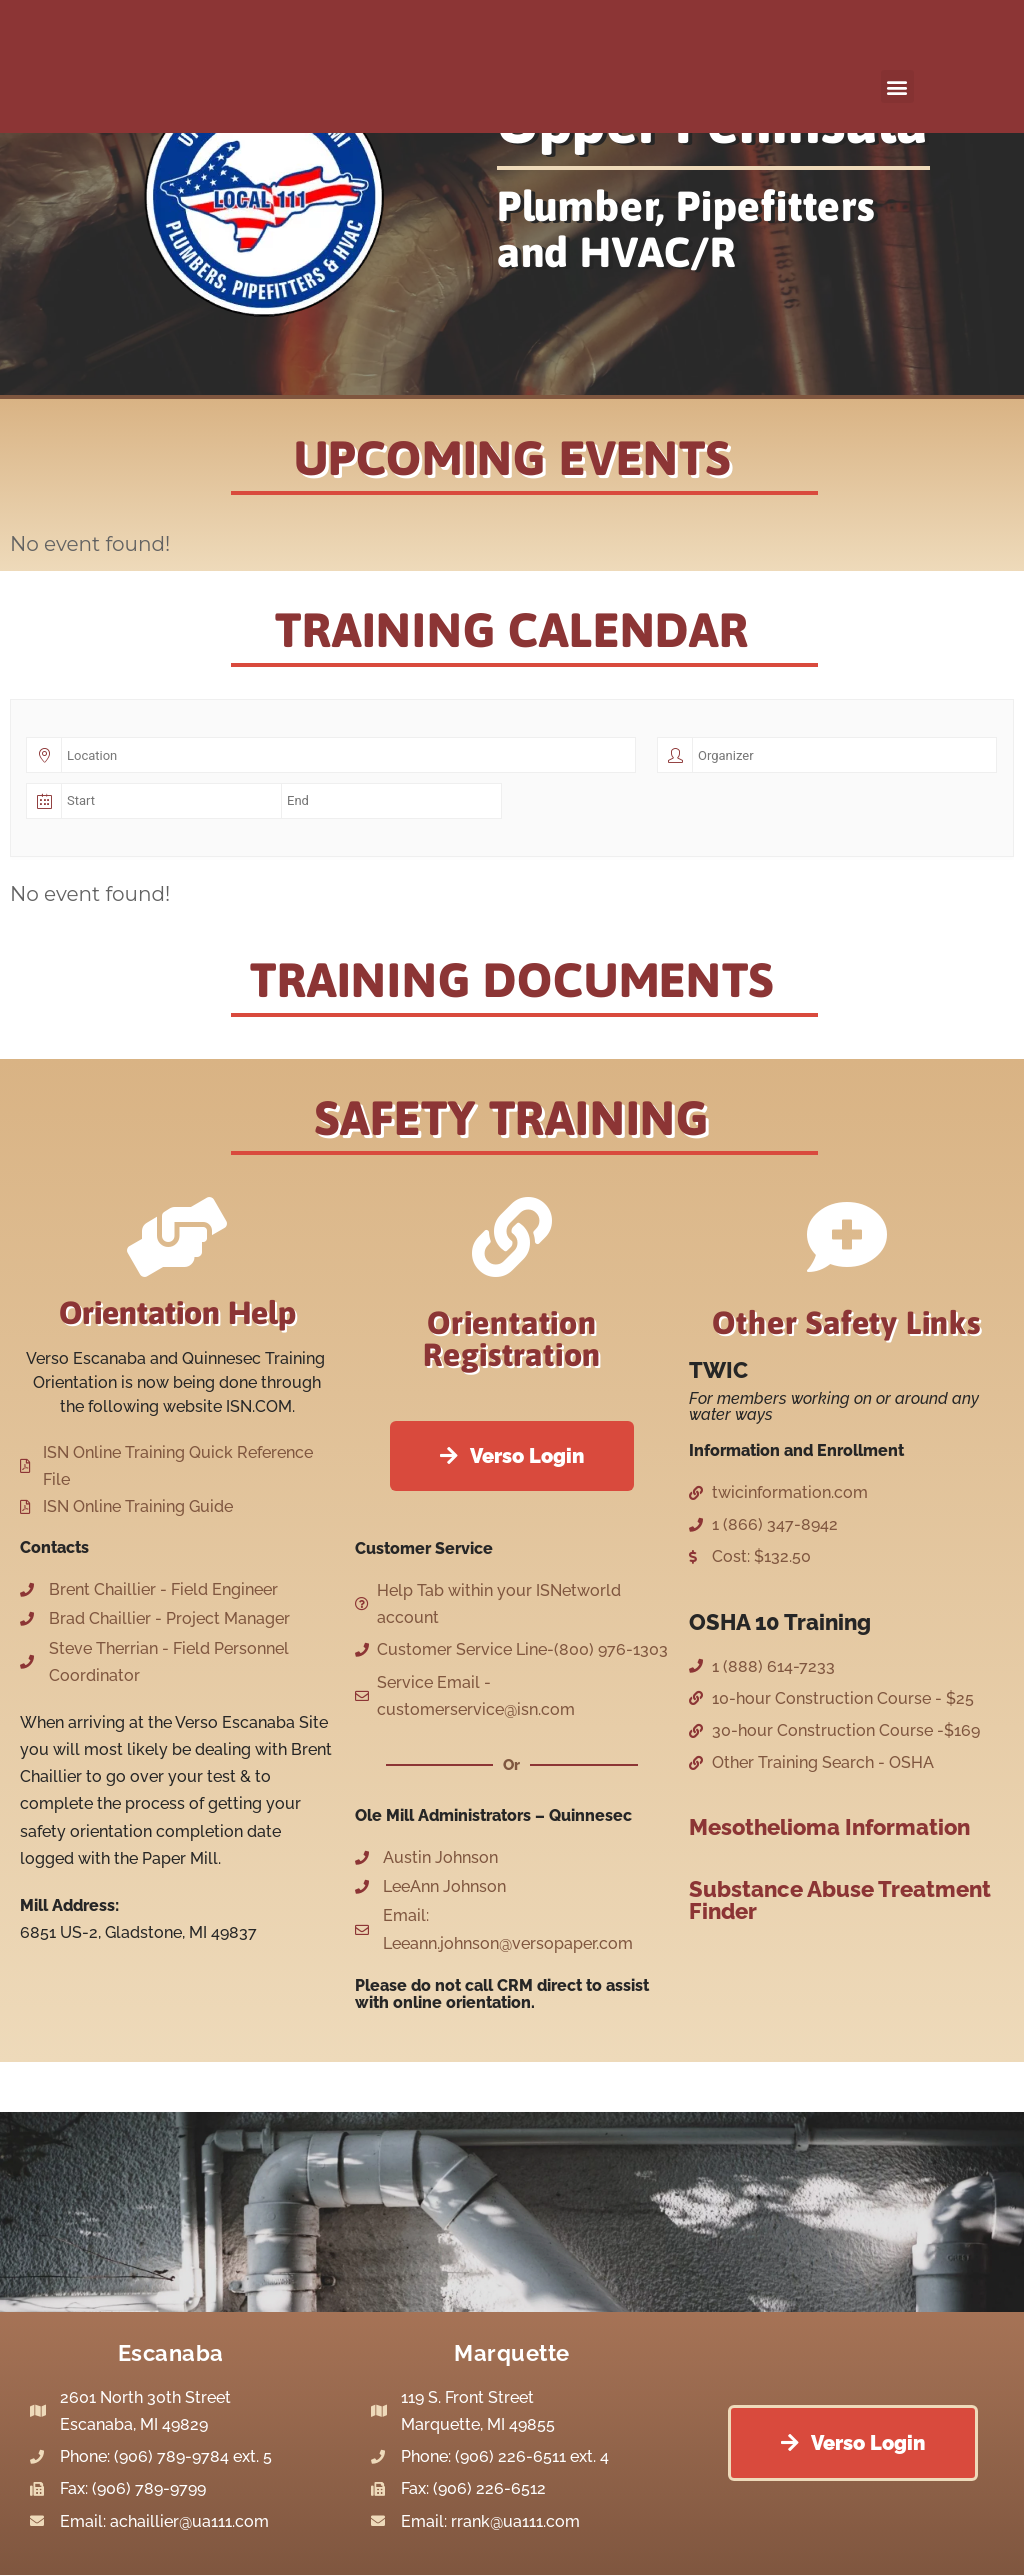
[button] (897, 86)
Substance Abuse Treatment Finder (840, 1900)
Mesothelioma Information (829, 1827)
